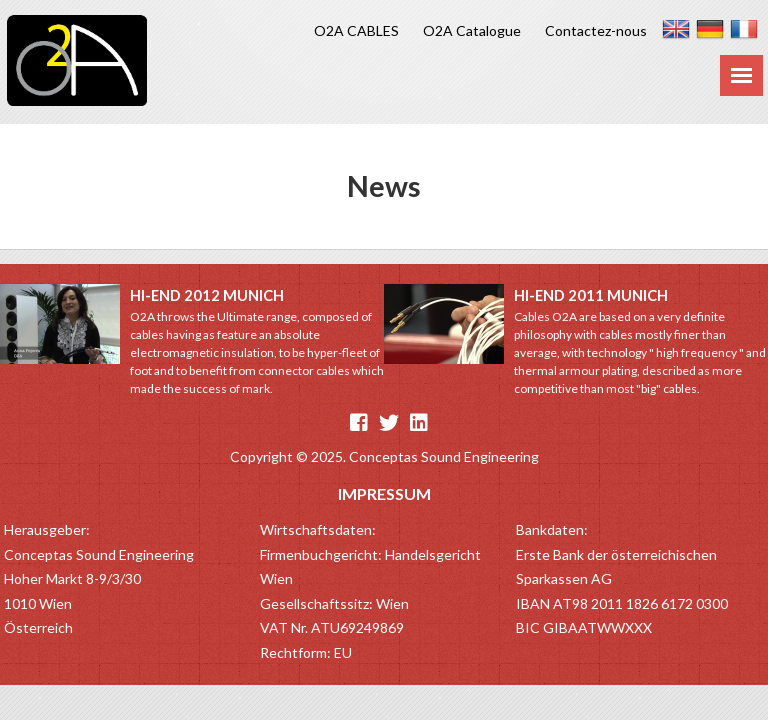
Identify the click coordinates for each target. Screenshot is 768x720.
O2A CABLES (356, 30)
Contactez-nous (596, 30)
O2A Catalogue (472, 30)
